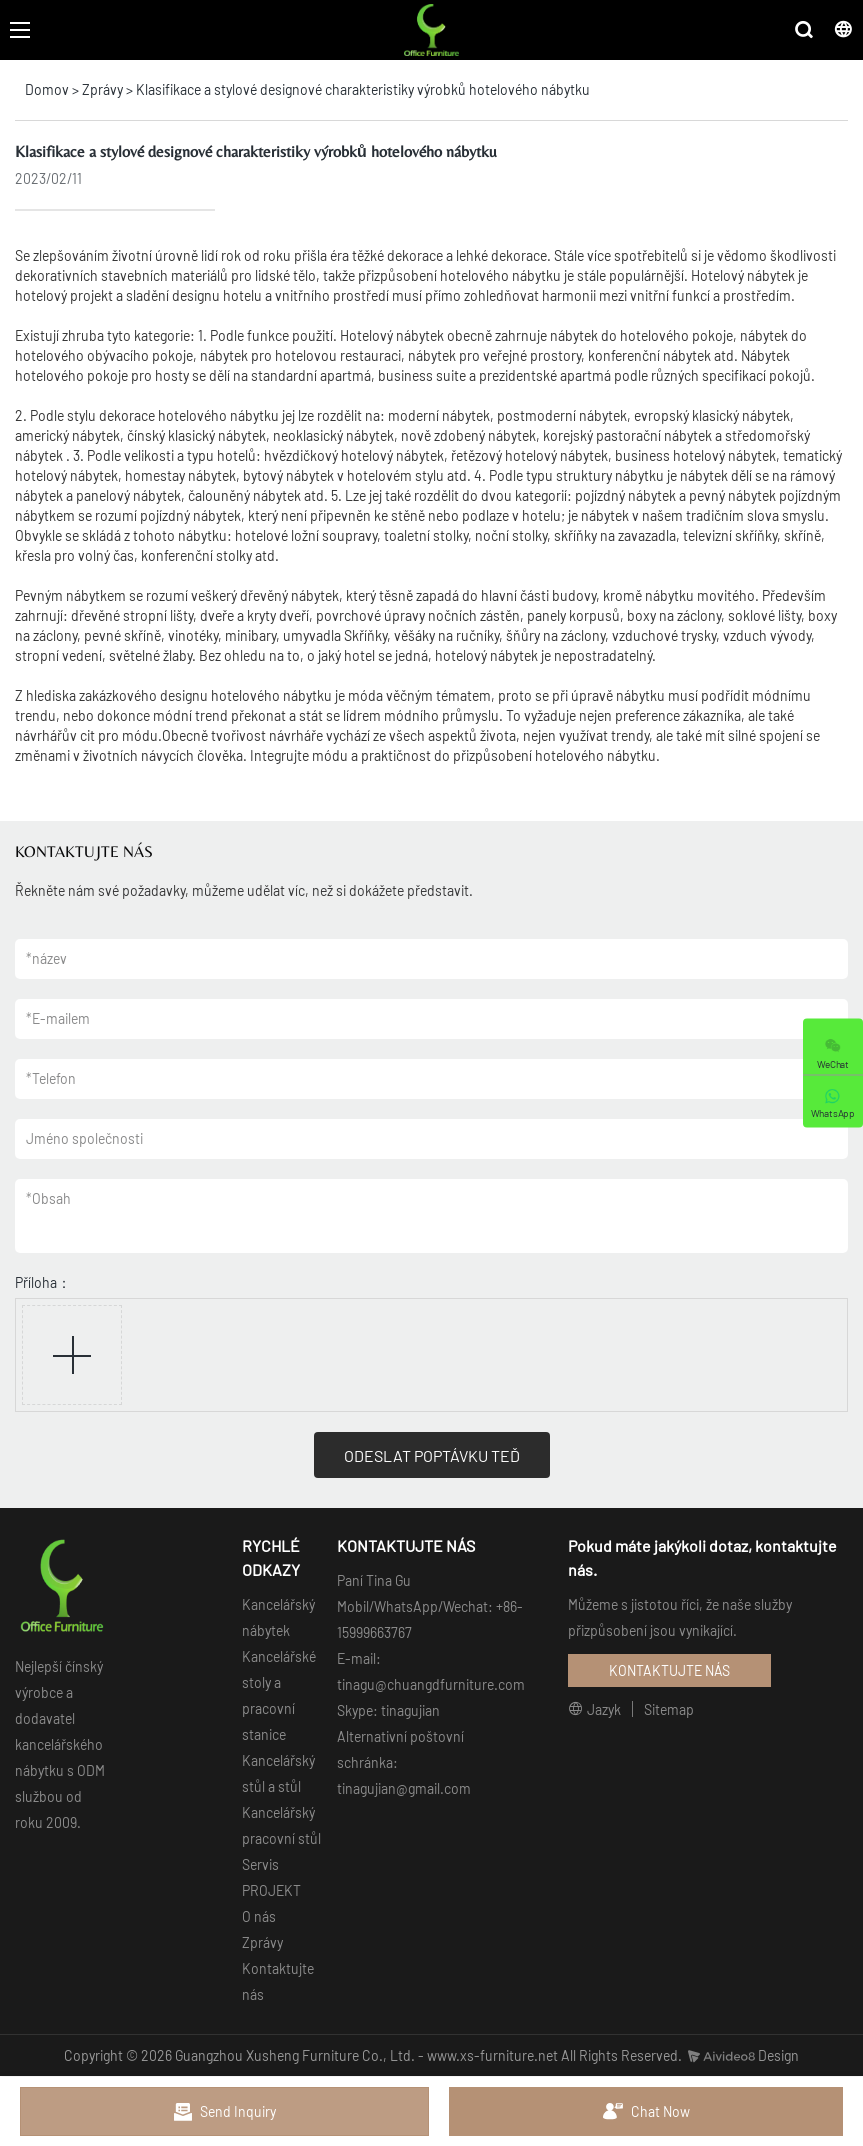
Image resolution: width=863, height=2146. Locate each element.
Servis (260, 1864)
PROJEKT (271, 1890)
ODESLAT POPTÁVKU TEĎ (432, 1455)
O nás (259, 1916)
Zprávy (102, 89)
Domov (47, 89)
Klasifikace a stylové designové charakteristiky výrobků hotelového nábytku (363, 89)
